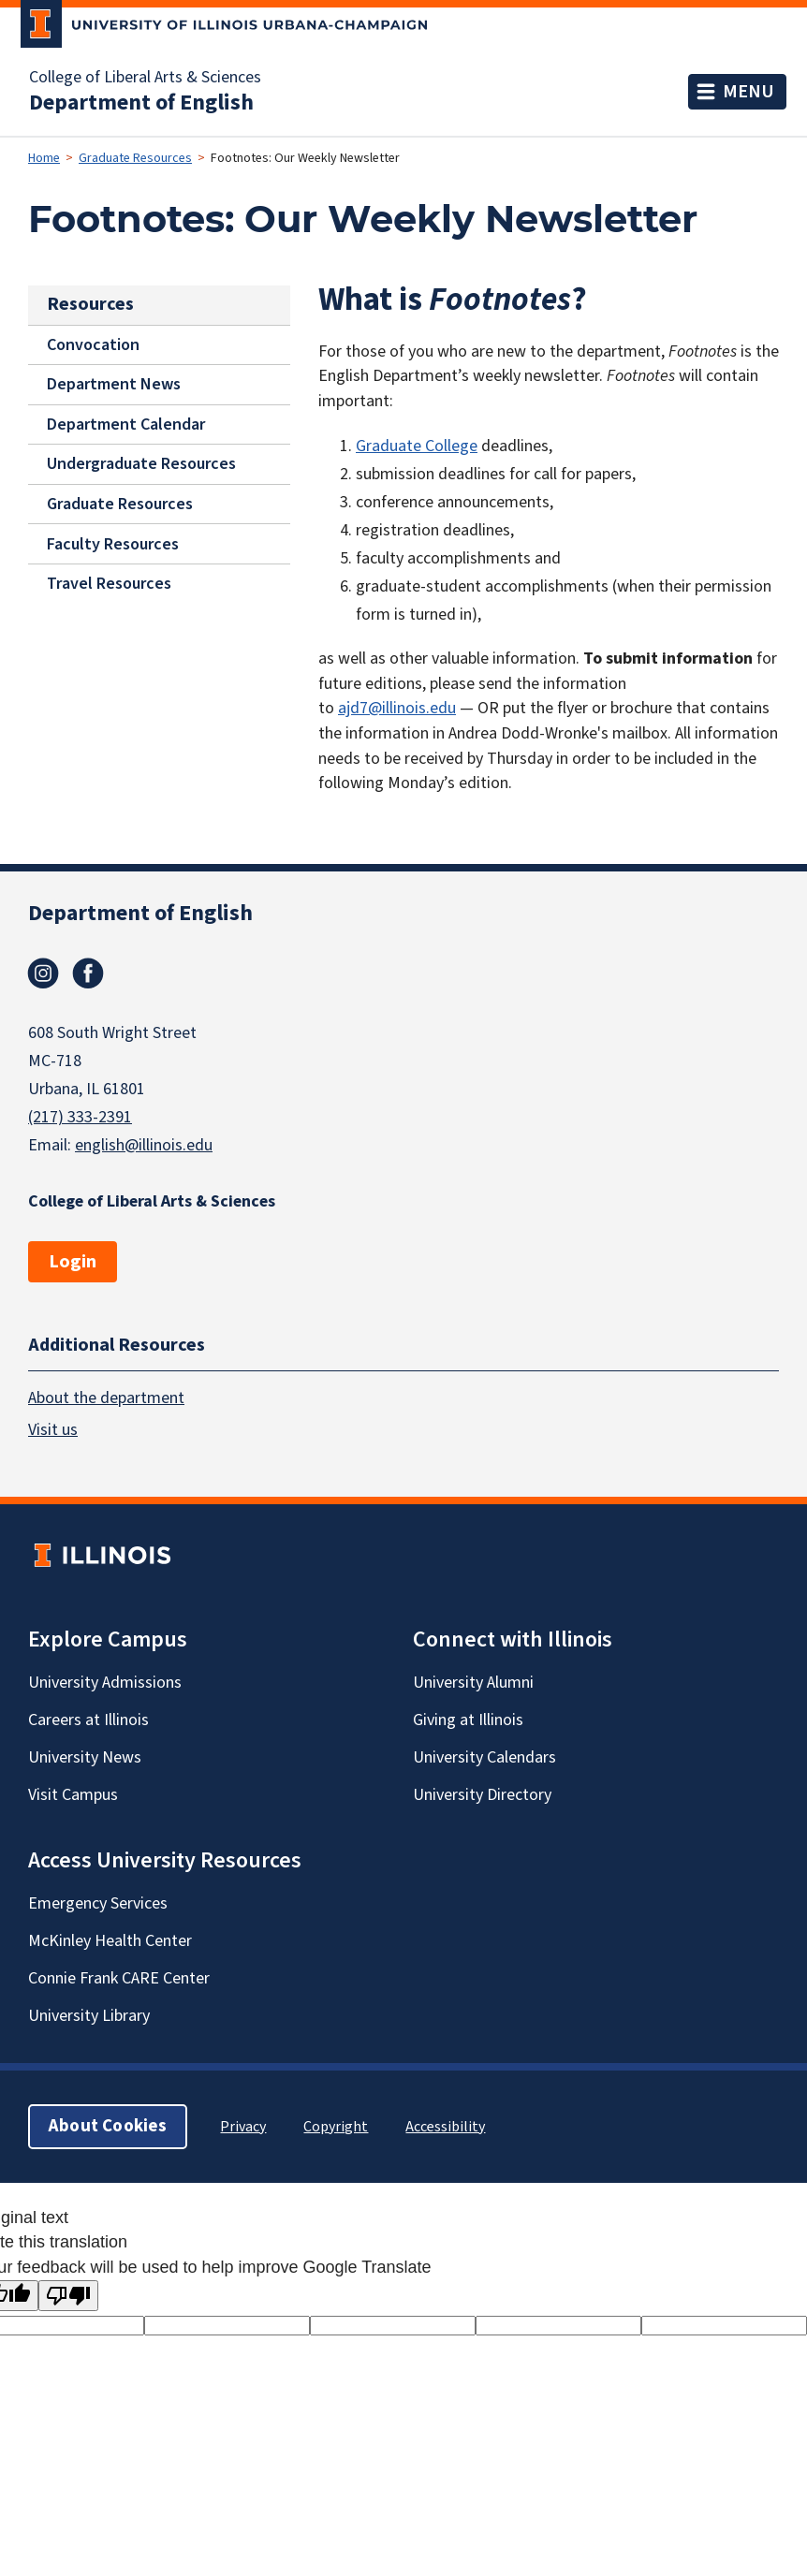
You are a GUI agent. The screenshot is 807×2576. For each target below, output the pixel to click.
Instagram (43, 973)
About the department (106, 1398)
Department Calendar (126, 424)
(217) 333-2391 (80, 1117)
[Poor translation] (68, 2295)
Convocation (93, 344)
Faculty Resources (113, 543)
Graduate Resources (135, 158)
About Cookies (108, 2126)
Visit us (53, 1430)
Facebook (88, 973)
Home (44, 158)
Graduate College (416, 446)
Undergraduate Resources (141, 464)
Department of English (141, 103)
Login (72, 1262)
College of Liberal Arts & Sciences (145, 77)
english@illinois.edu (144, 1145)
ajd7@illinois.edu (397, 708)
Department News (114, 384)
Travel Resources (109, 583)
